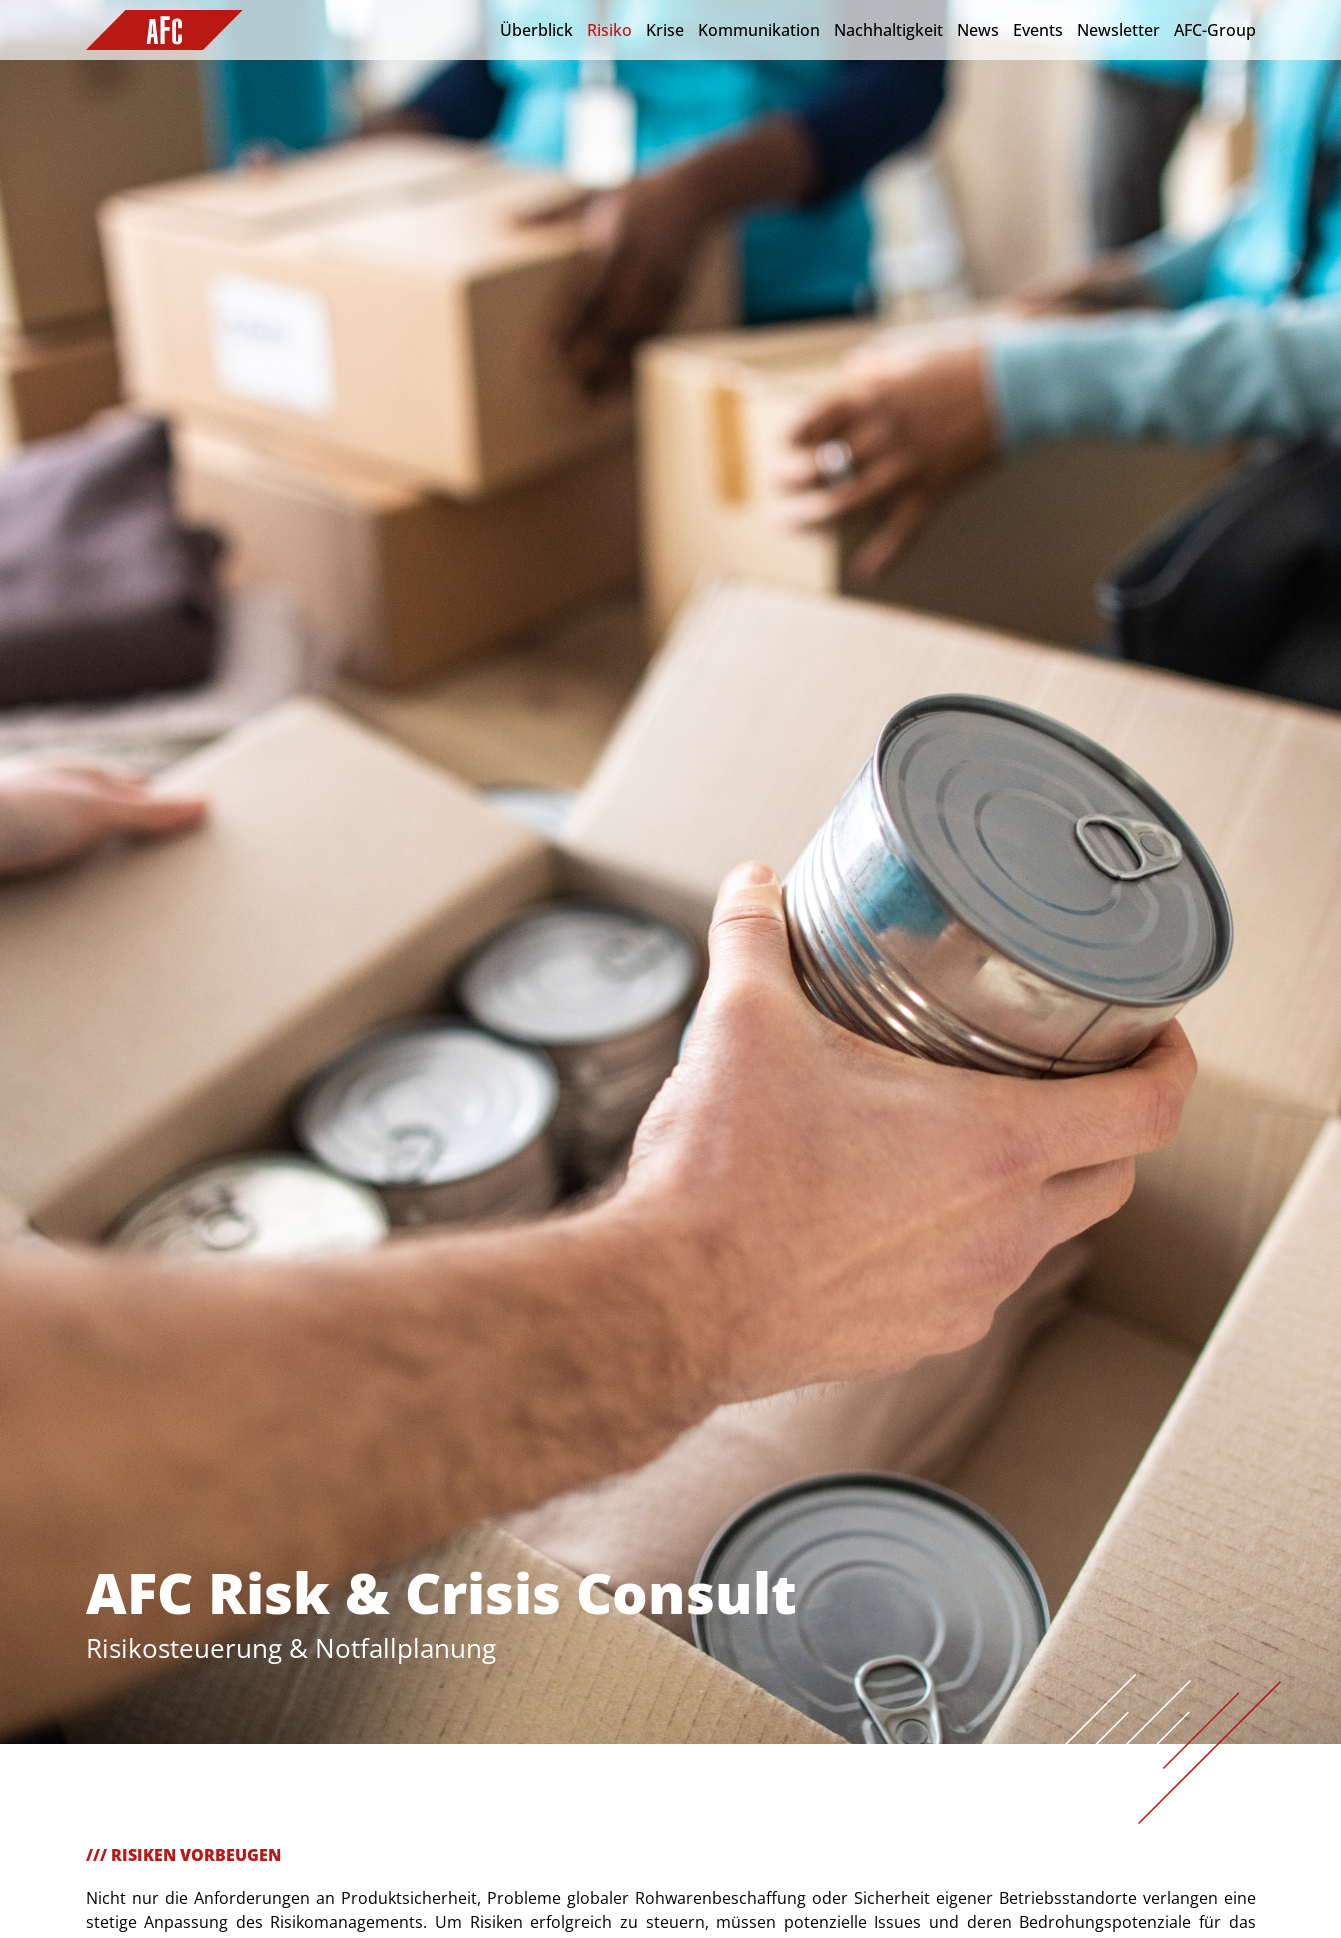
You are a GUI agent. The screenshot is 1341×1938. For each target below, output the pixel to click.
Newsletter (1118, 30)
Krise (665, 30)
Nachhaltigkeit (888, 30)
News (978, 30)
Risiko (609, 30)
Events (1038, 30)
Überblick (536, 30)
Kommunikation (759, 30)
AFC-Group (1215, 30)
